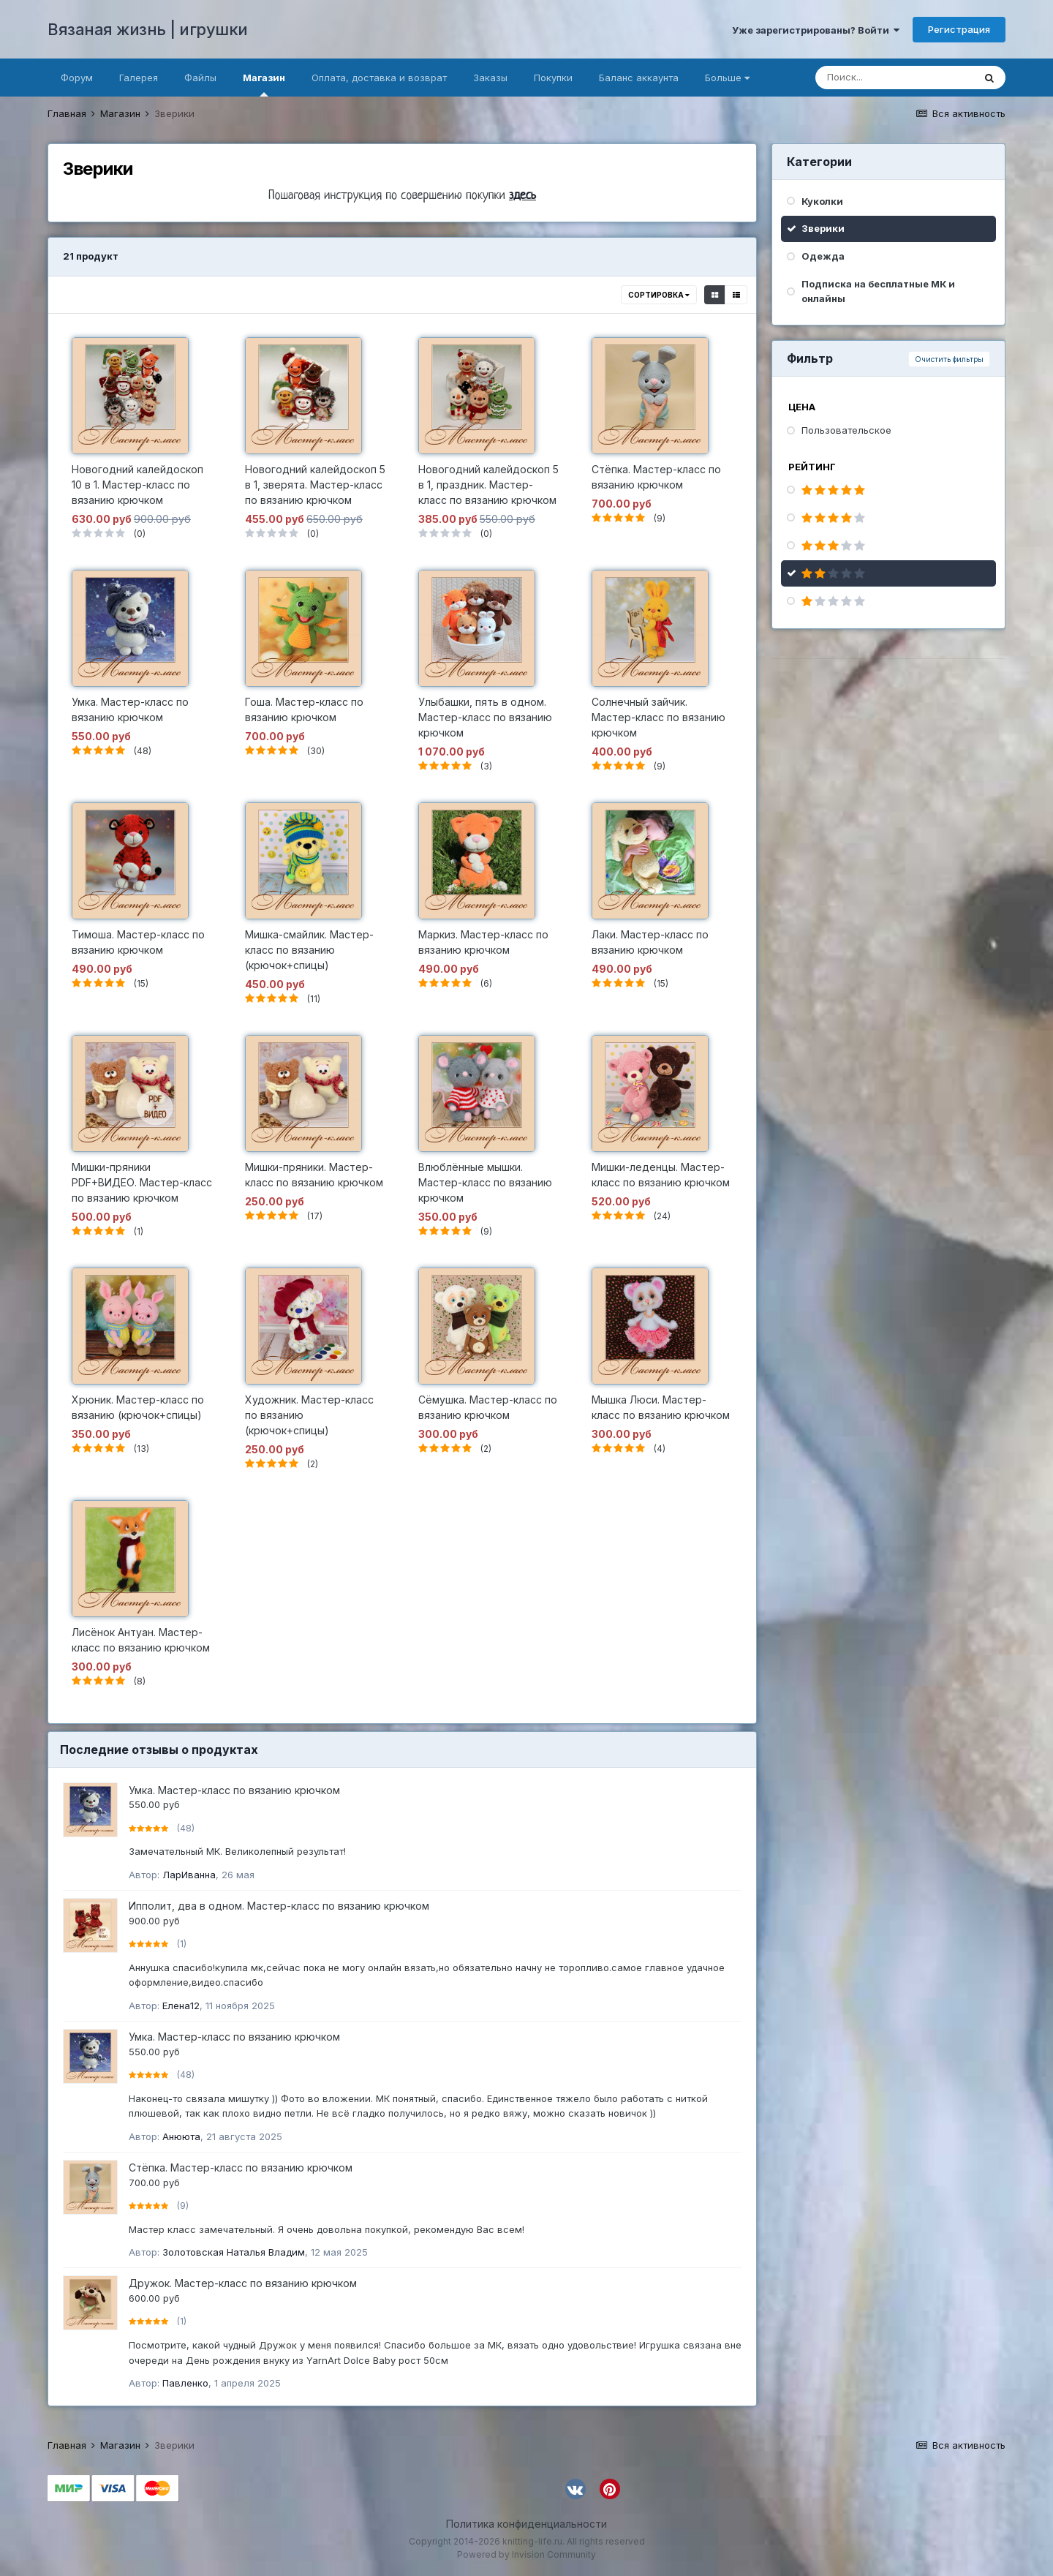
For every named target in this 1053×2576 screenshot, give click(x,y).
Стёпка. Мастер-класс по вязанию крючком (240, 2167)
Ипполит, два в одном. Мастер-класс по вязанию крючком (279, 1905)
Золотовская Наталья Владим (233, 2252)
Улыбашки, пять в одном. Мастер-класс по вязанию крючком (485, 717)
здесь (522, 196)
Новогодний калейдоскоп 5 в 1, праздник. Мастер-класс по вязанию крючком (488, 484)
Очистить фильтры (949, 359)
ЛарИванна (189, 1874)
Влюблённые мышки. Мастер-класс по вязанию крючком (485, 1182)
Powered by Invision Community (526, 2554)
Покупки (553, 77)
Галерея (138, 77)
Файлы (200, 77)
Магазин (264, 84)
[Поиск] (894, 77)
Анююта (181, 2136)
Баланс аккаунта (639, 77)
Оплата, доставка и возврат (379, 77)
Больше (727, 77)
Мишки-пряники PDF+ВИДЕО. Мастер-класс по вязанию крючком (142, 1182)
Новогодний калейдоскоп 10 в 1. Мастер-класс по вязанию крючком (137, 484)
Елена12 (181, 2005)
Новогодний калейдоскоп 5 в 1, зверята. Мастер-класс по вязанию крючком (315, 484)
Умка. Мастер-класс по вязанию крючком (234, 1790)
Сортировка (659, 294)
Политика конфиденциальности (526, 2523)
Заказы (490, 77)
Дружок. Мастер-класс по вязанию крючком (243, 2283)
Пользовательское (846, 430)
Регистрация (959, 29)
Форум (77, 77)
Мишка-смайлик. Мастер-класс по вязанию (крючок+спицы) (309, 949)
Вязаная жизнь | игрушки (148, 29)
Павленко (185, 2383)
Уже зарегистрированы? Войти (815, 30)
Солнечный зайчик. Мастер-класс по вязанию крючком (658, 717)
